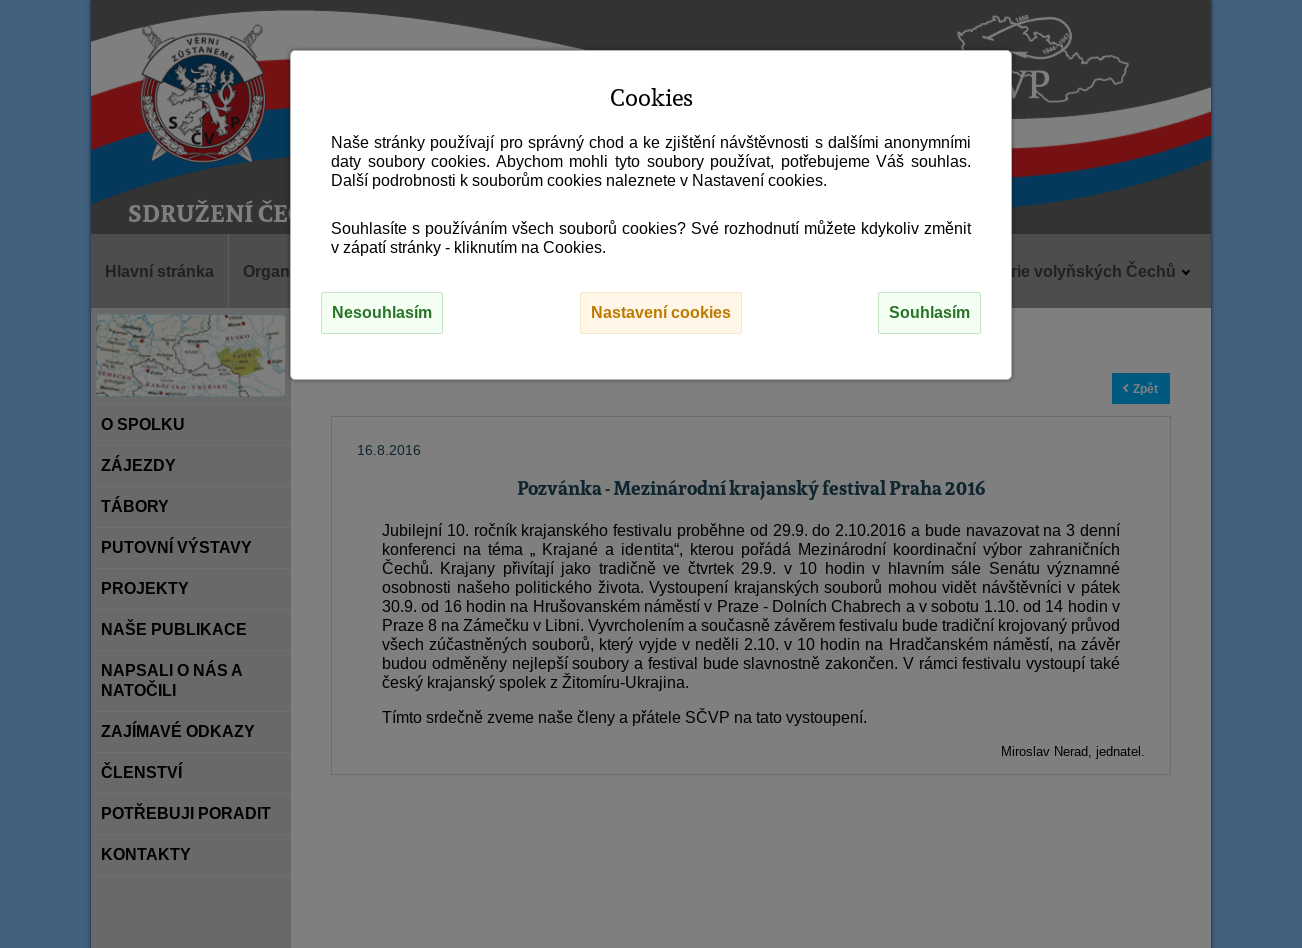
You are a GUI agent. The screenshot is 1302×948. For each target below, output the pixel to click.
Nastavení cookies (661, 312)
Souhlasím (929, 312)
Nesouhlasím (382, 312)
